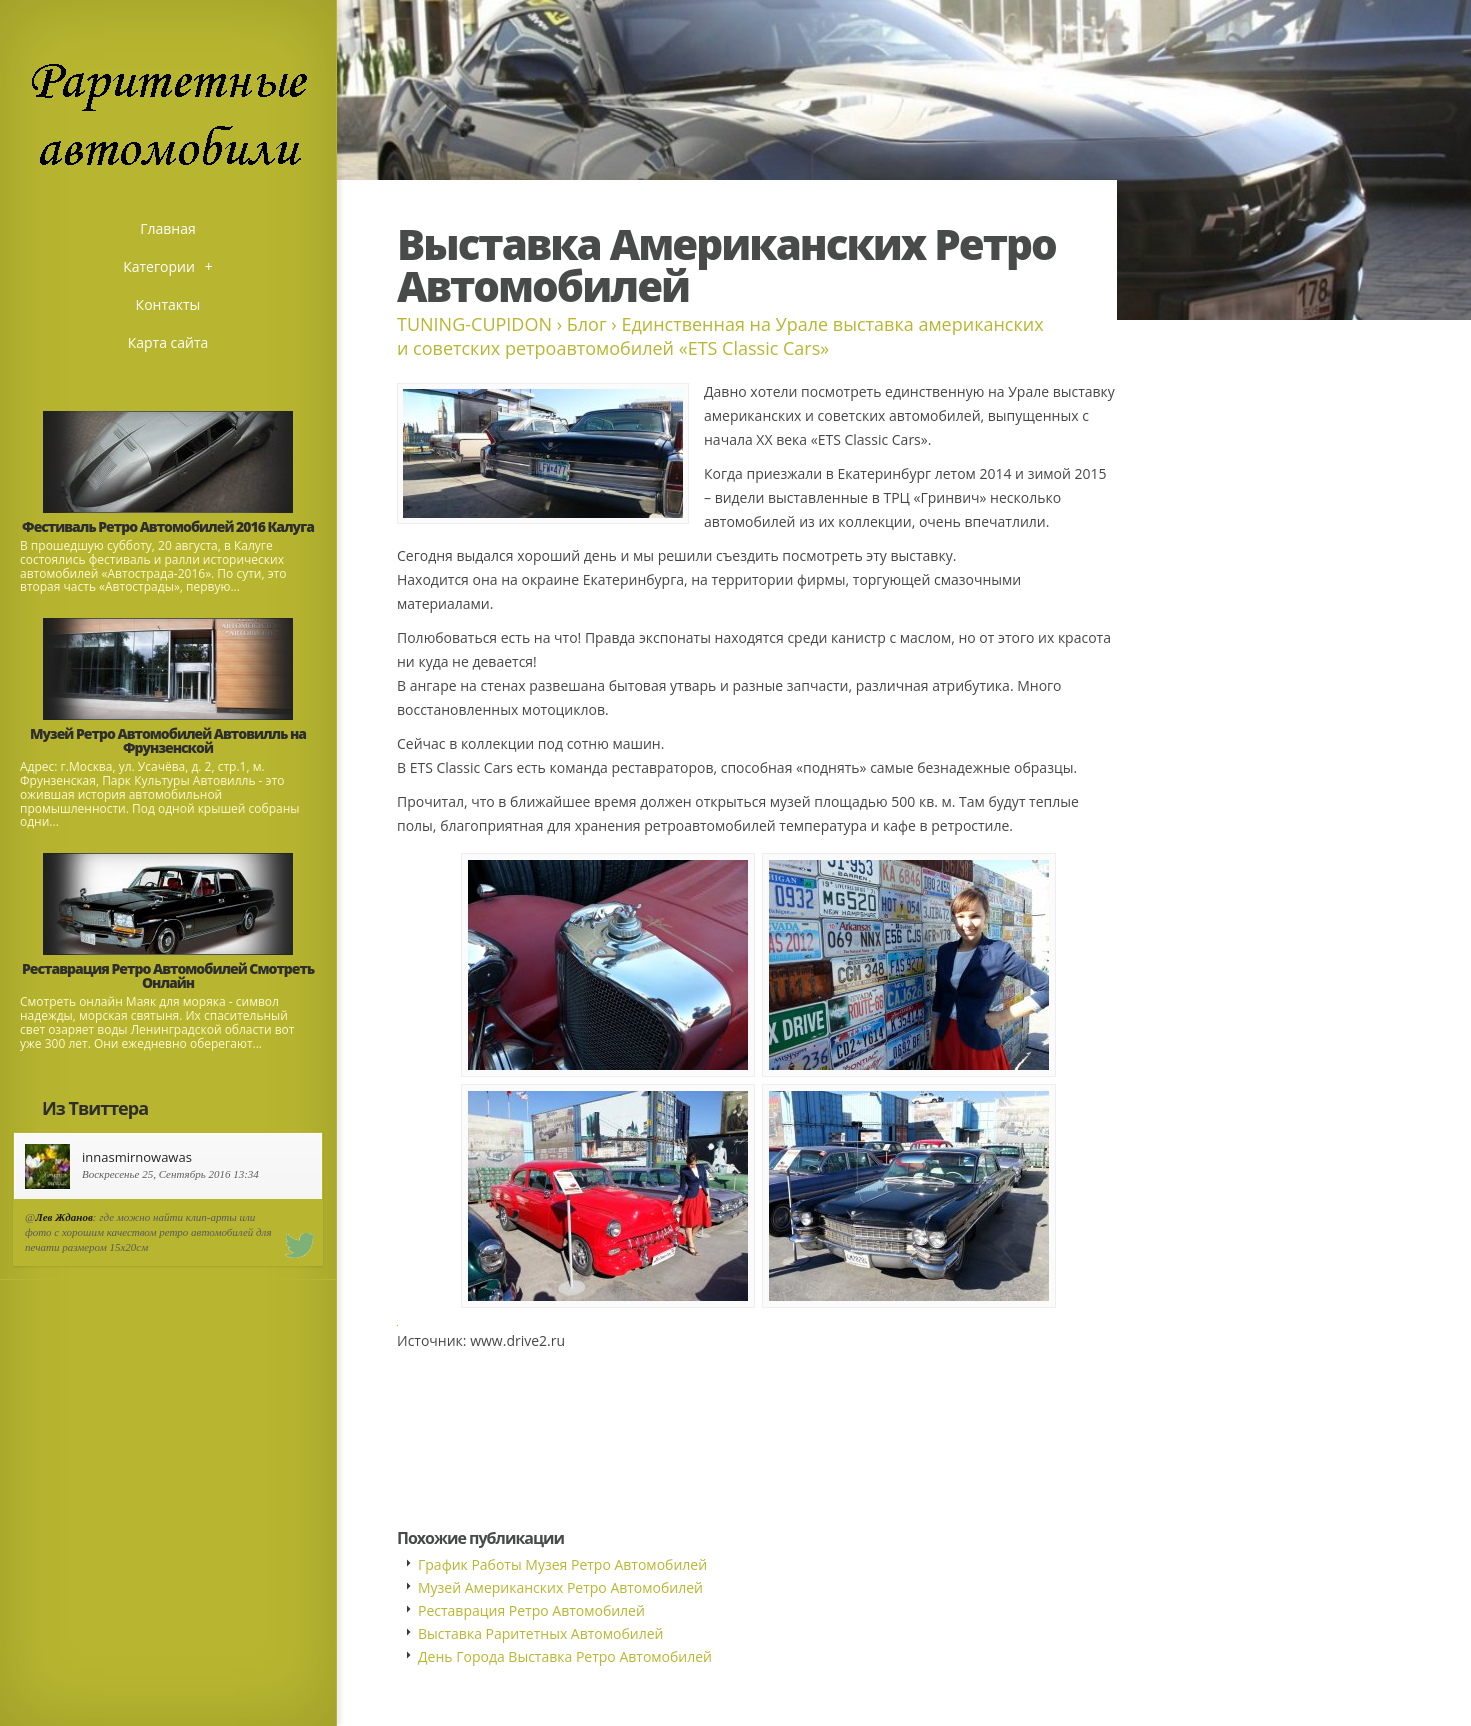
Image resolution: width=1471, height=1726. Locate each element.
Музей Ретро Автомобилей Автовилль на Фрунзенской (168, 740)
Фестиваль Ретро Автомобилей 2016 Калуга (168, 526)
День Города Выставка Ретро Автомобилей (565, 1656)
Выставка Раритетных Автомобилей (540, 1633)
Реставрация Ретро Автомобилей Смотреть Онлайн (168, 975)
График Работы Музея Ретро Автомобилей (562, 1564)
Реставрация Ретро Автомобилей (531, 1610)
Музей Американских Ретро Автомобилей (560, 1587)
